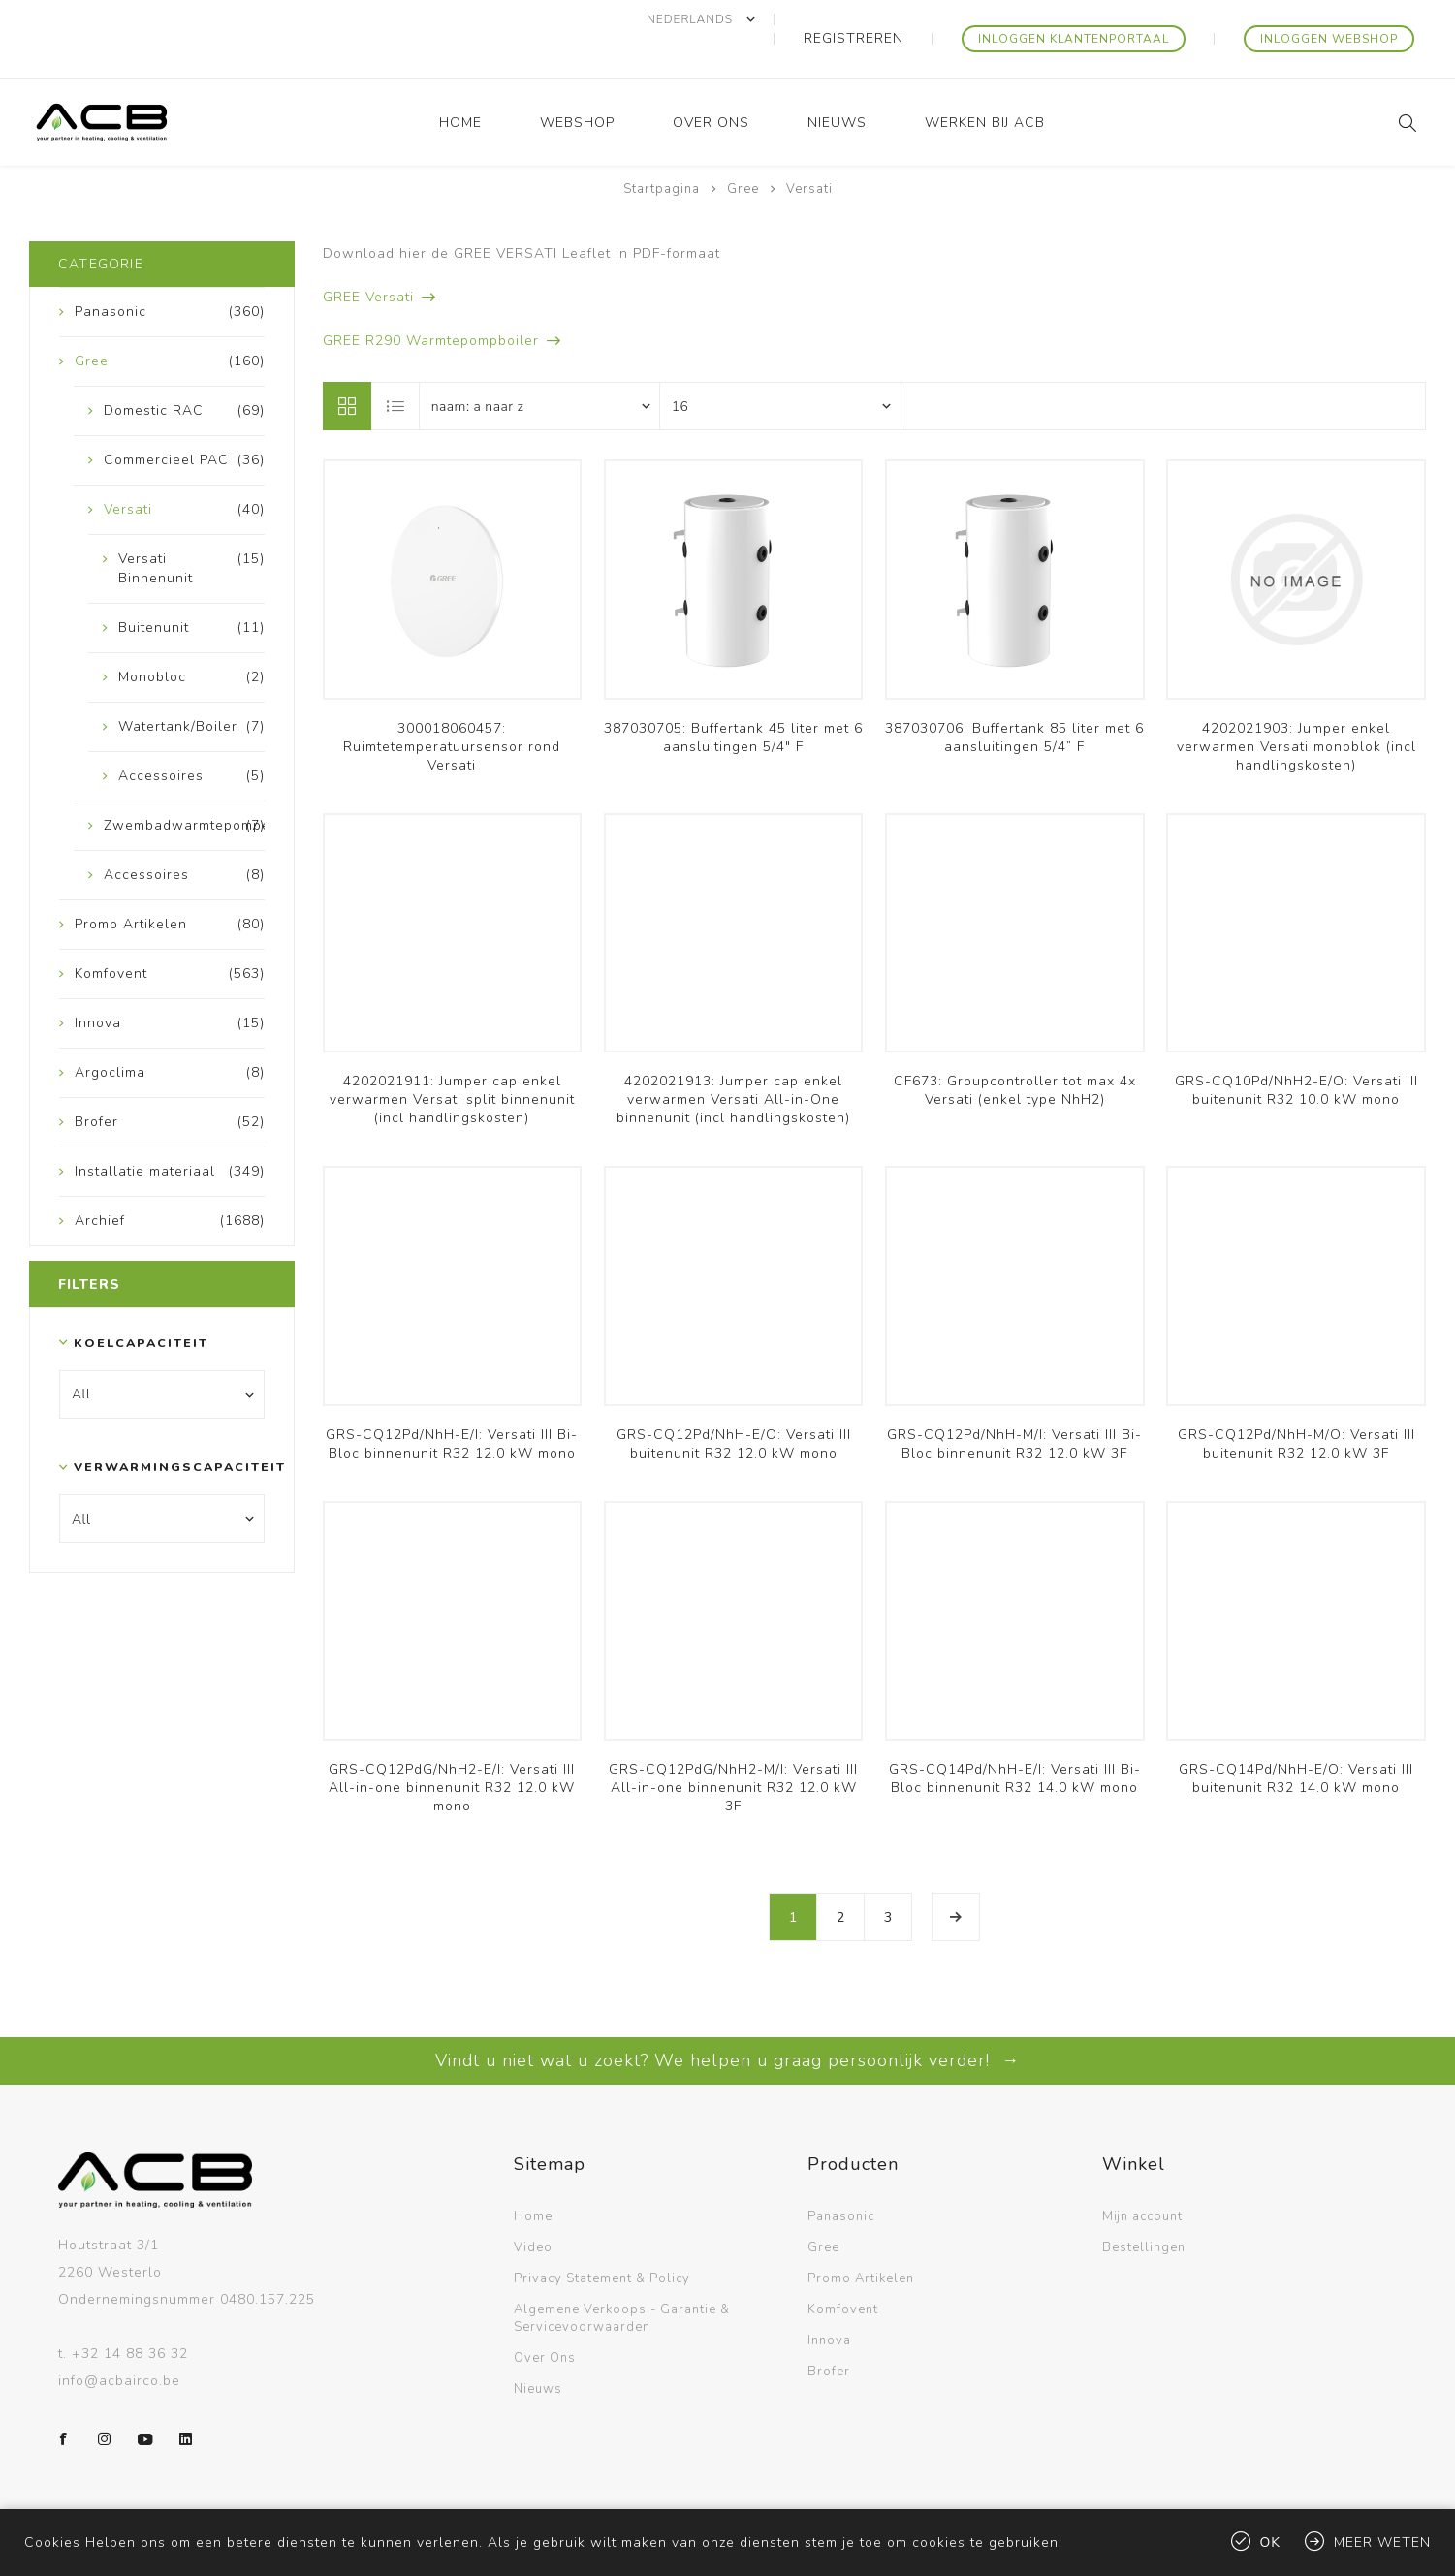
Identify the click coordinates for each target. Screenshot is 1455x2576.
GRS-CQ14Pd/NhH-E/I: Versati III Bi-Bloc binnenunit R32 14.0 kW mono (1015, 1739)
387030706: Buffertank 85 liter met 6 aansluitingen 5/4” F (1014, 698)
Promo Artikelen (860, 2239)
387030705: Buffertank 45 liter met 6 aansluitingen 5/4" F (733, 698)
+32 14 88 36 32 (130, 2315)
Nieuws (538, 2350)
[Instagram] (104, 2400)
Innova (829, 2301)
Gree (823, 2208)
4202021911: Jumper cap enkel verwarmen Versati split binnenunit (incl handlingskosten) (452, 1060)
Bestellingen (1144, 2208)
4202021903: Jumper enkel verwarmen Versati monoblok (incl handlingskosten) (1296, 708)
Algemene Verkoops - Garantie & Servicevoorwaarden (622, 2279)
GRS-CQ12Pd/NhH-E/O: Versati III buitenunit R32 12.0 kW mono (734, 1405)
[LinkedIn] (186, 2400)
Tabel (347, 367)
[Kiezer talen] (782, 19)
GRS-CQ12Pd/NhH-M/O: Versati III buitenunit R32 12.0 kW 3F (1296, 1405)
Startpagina (661, 150)
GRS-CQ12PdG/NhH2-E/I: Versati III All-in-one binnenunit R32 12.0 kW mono (452, 1748)
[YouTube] (145, 2400)
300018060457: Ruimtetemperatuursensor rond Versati (451, 708)
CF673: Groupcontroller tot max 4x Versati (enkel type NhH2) (1015, 1051)
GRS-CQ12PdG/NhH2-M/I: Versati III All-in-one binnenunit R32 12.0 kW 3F (733, 1748)
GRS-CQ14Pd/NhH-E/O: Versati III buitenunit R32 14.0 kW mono (1296, 1739)
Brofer (828, 2332)
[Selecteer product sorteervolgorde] (540, 367)
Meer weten (1382, 2542)
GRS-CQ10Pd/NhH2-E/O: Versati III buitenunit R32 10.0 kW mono (1296, 1051)
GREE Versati (368, 258)
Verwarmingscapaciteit (157, 1428)
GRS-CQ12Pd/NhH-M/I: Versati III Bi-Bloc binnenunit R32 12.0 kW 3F (1014, 1405)
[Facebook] (63, 2400)
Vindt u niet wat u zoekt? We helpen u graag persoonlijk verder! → (727, 2021)
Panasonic (840, 2177)
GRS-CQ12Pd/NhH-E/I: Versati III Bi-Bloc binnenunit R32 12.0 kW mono (452, 1405)
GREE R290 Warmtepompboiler (431, 302)
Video (533, 2208)
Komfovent (842, 2270)
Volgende (956, 1878)
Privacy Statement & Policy (602, 2239)
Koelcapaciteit (141, 1304)
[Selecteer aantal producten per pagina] (780, 367)
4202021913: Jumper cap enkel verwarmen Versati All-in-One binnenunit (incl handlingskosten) (733, 1060)
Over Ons (545, 2319)
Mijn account (1142, 2177)
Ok (1270, 2542)
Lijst (396, 367)
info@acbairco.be (119, 2342)
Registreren (917, 19)
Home (533, 2177)
